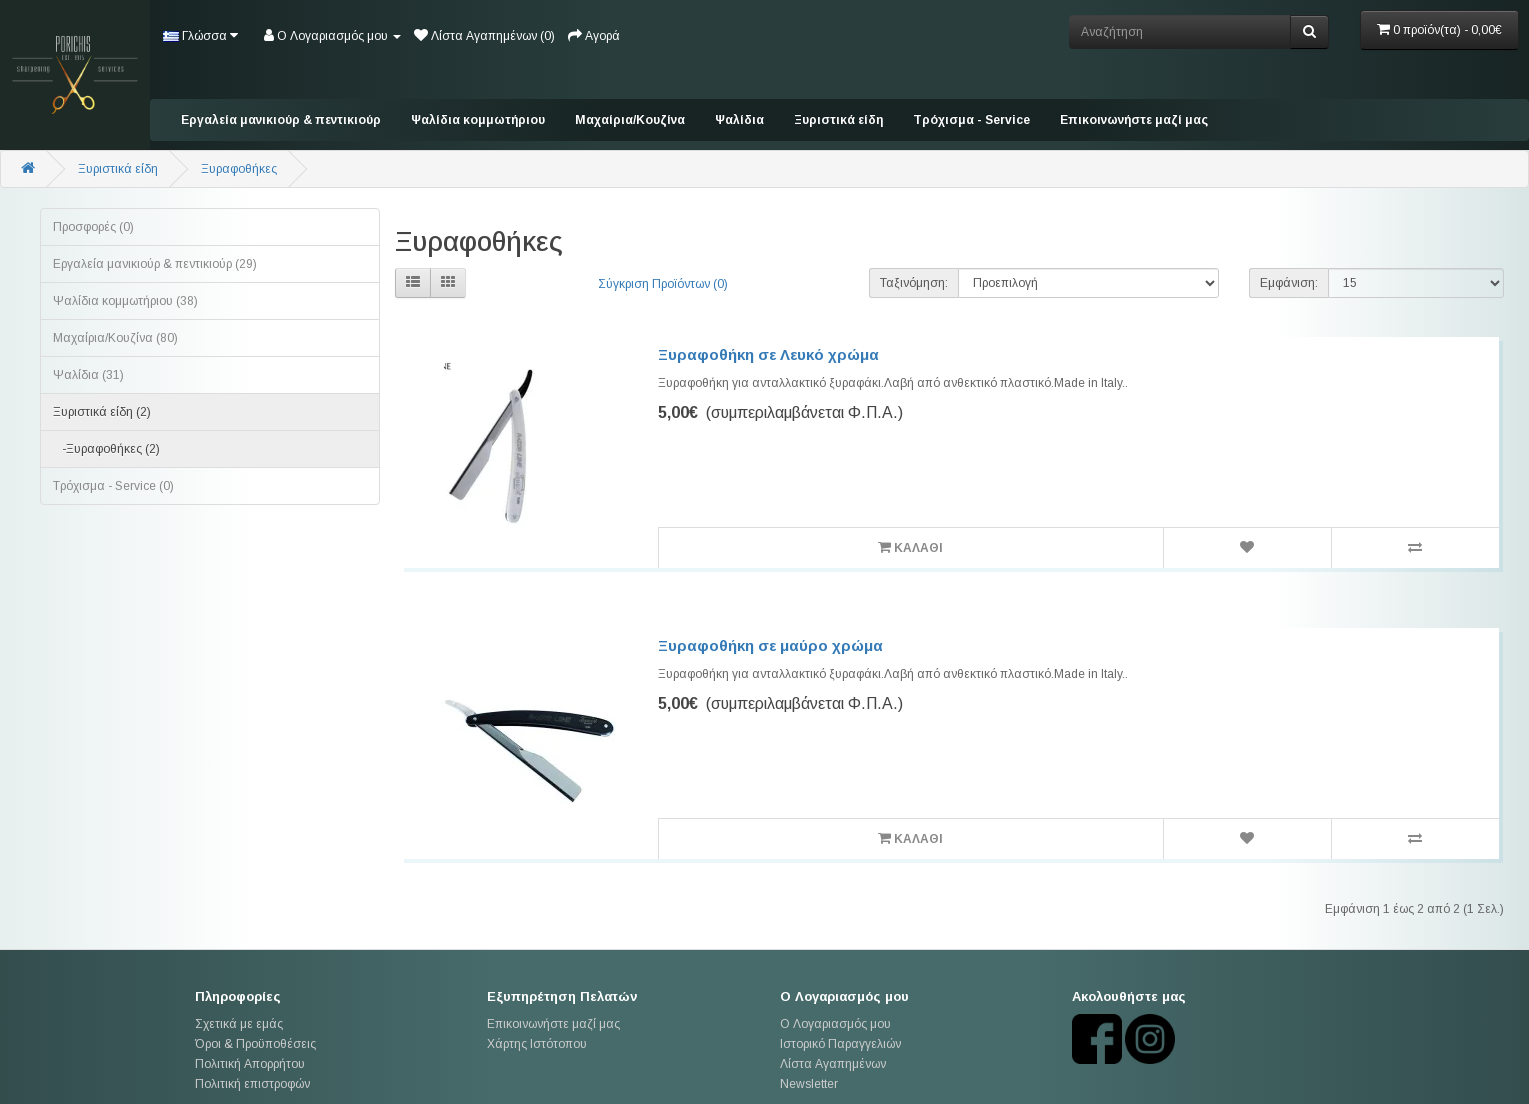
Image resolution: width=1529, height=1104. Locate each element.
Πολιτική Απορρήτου (250, 1064)
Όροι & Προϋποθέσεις (255, 1044)
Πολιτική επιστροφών (252, 1084)
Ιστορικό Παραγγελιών (840, 1044)
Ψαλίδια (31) (88, 375)
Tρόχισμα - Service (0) (113, 486)
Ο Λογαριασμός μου (835, 1024)
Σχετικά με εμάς (239, 1024)
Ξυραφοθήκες (239, 169)
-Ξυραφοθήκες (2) (106, 449)
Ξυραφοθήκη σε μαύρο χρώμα (770, 645)
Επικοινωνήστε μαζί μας (1134, 120)
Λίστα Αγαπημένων (833, 1064)
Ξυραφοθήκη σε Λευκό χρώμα (768, 354)
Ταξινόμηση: (914, 283)
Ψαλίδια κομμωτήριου (478, 120)
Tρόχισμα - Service (971, 120)
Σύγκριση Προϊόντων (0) (663, 284)
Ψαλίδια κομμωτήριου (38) (125, 301)
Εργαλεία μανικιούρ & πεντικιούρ (281, 120)
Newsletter (809, 1084)
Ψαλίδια (739, 120)
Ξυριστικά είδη (838, 120)
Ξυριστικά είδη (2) (102, 412)
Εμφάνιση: (1289, 283)
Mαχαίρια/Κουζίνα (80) (115, 338)
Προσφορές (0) (93, 227)
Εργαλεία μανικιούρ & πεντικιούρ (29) (155, 264)
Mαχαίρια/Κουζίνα (630, 120)
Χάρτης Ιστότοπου (537, 1044)
